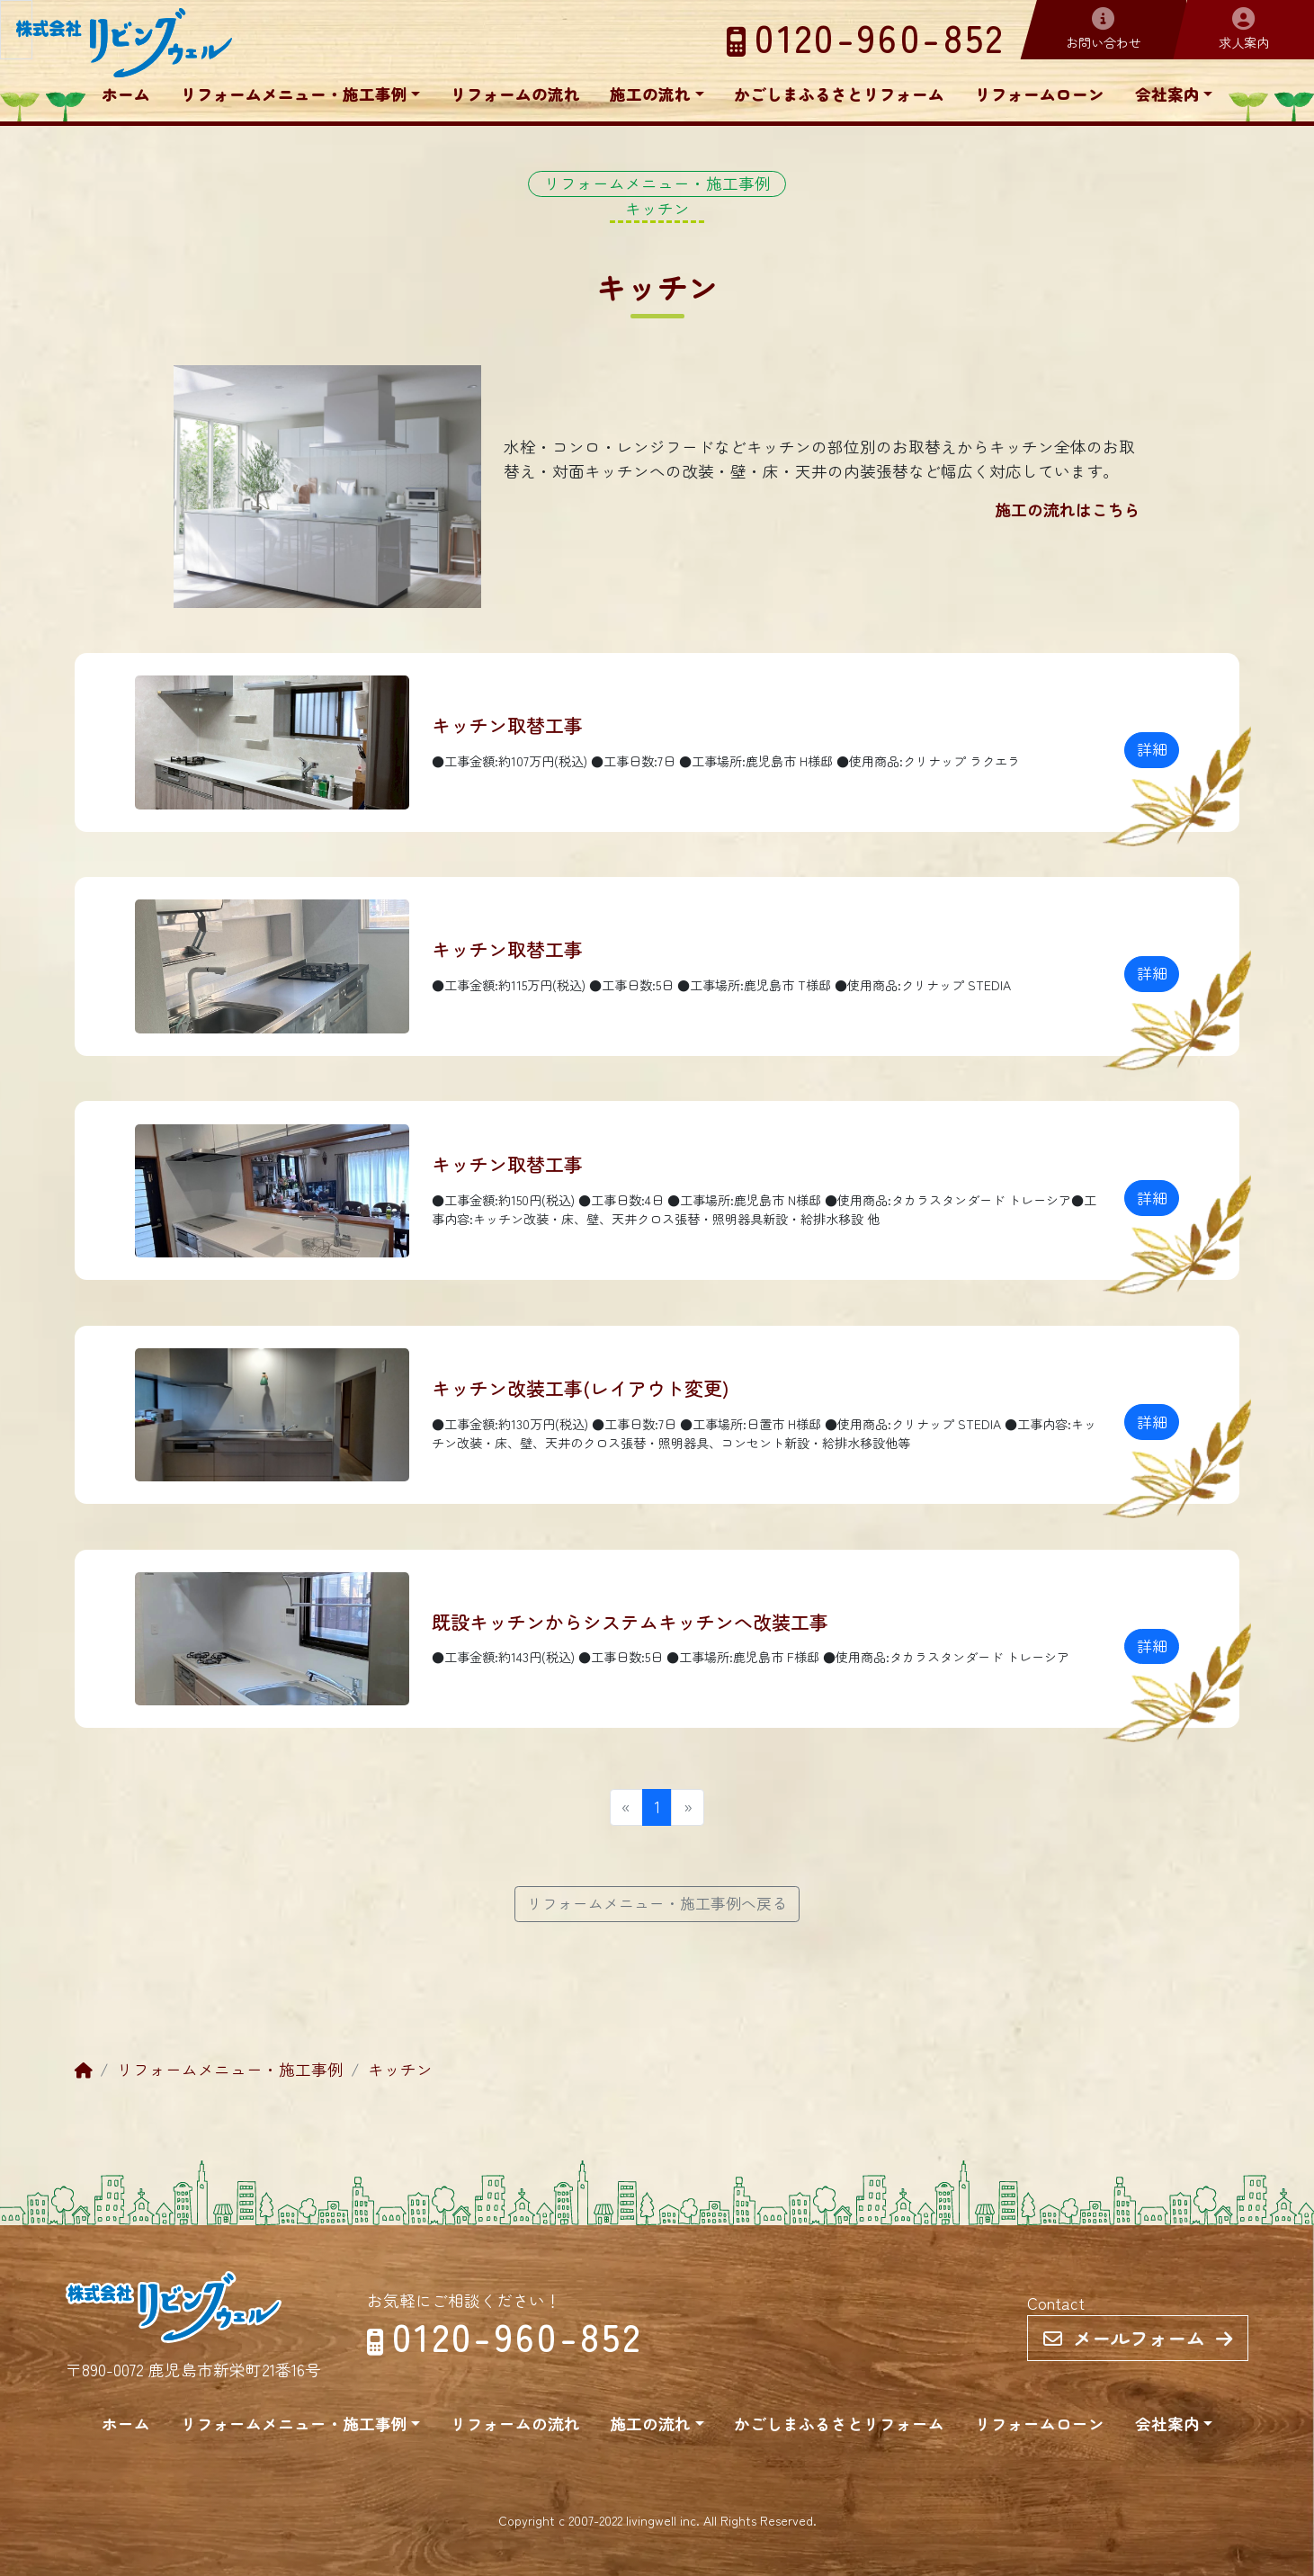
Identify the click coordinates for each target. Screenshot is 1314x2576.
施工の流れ (650, 94)
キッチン (400, 2069)
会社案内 (1167, 94)
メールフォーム (1137, 2337)
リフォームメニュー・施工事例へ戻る (657, 1903)
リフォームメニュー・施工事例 (294, 94)
